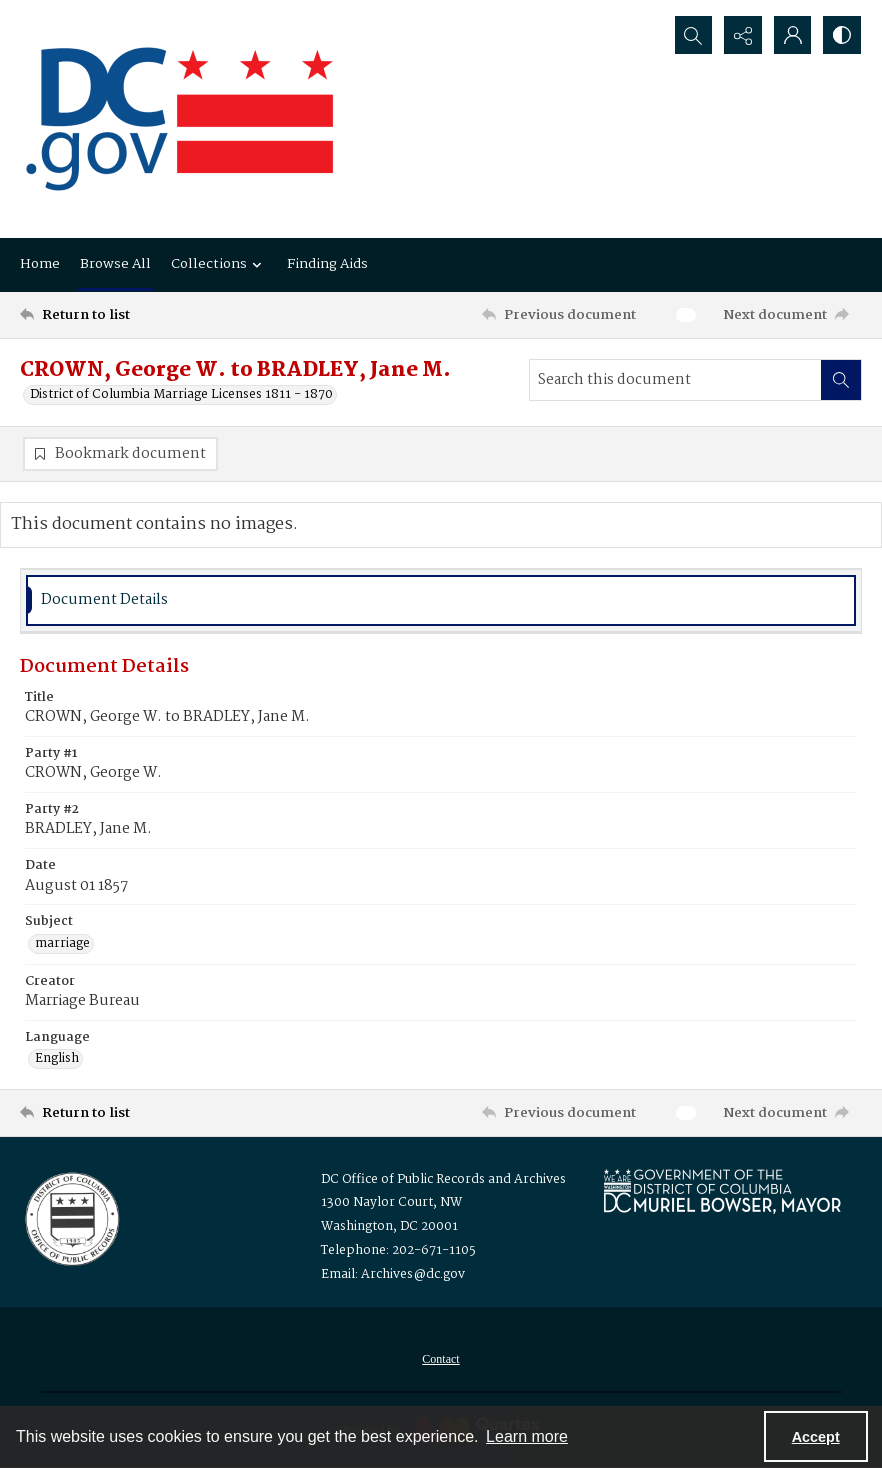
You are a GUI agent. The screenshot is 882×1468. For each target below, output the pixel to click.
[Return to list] (132, 315)
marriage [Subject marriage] (62, 944)
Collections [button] (219, 264)
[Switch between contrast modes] (842, 35)
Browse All (115, 264)
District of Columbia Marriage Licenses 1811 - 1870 (181, 395)
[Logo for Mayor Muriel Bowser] (722, 1191)
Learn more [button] (527, 1436)
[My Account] (792, 35)
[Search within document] (841, 380)
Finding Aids (327, 264)
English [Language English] (57, 1060)
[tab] (441, 600)
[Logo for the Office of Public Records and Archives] (70, 1218)
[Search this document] (675, 380)
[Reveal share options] (742, 35)
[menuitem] (440, 1360)
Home (40, 264)
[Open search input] (692, 35)
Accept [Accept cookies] (816, 1437)
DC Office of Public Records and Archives (443, 1180)
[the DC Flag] (180, 119)
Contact (440, 1360)
